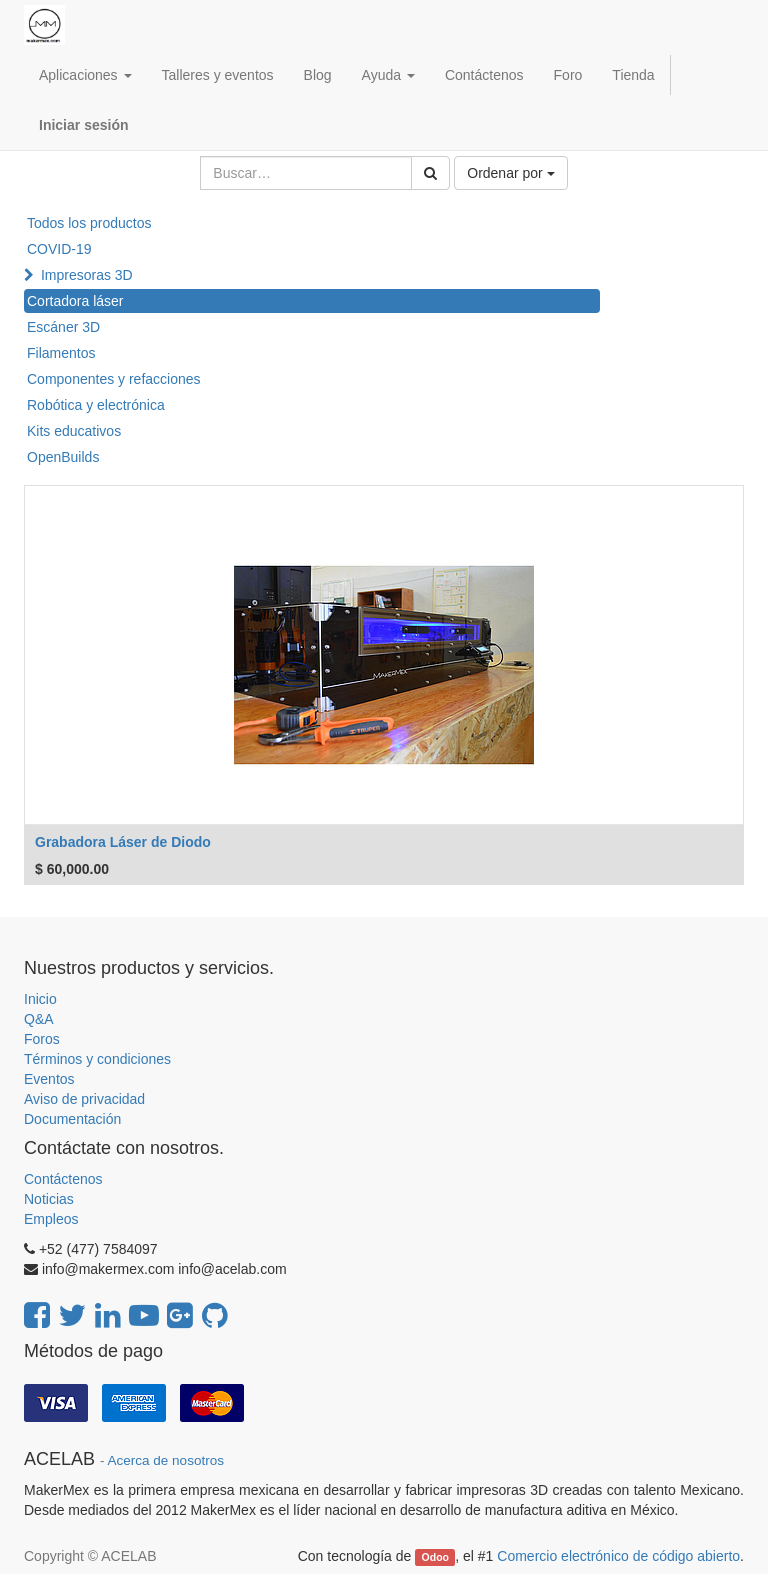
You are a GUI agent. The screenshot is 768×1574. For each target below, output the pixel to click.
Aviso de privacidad (84, 1099)
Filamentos (61, 353)
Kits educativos (74, 431)
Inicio (40, 999)
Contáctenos (63, 1179)
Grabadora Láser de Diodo (123, 842)
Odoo (435, 1557)
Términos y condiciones (97, 1059)
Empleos (51, 1219)
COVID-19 (59, 249)
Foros (42, 1039)
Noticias (49, 1199)
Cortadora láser (75, 301)
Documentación (72, 1119)
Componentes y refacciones (114, 379)
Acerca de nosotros (166, 1460)
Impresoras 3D (87, 275)
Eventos (49, 1079)
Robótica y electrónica (96, 405)
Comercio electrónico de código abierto (618, 1556)
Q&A (39, 1019)
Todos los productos (89, 223)
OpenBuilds (63, 457)
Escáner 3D (63, 327)
